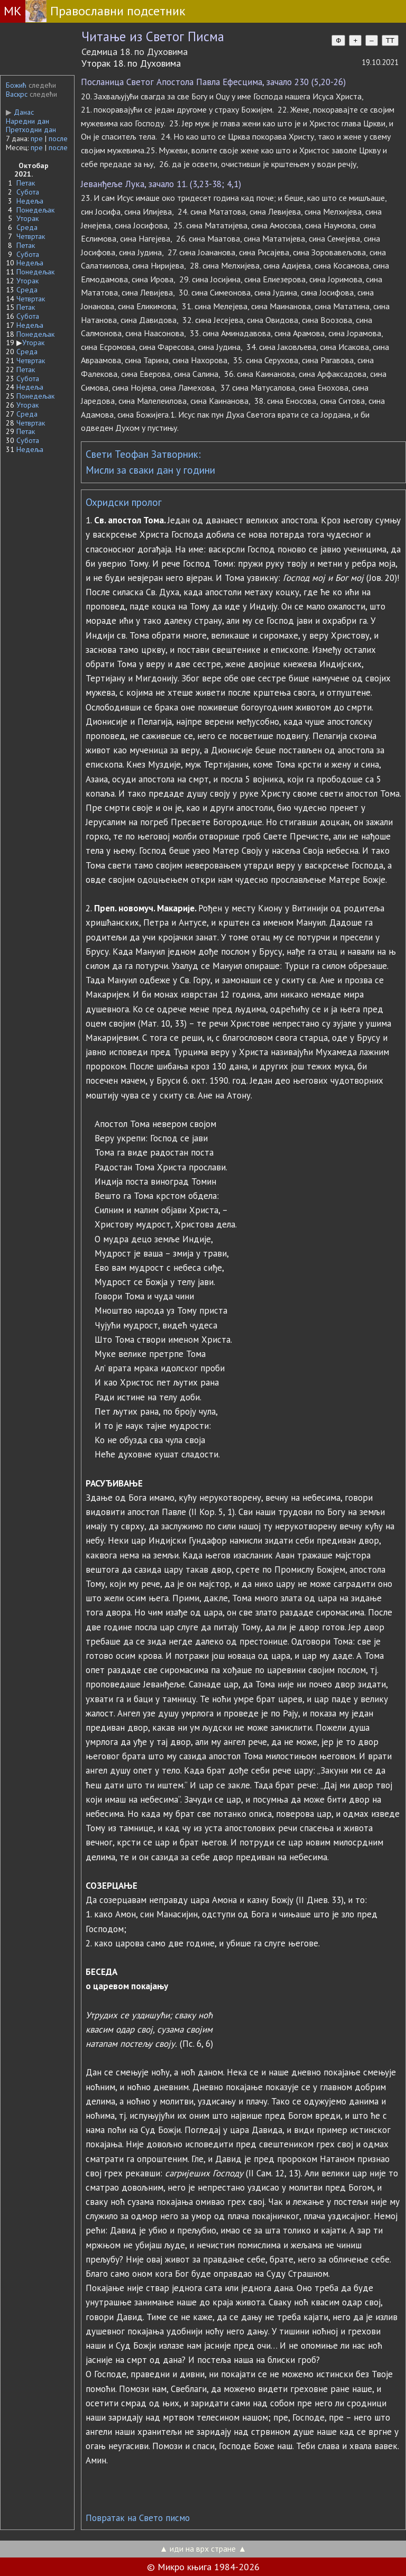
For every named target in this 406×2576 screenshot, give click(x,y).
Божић (16, 85)
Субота (27, 192)
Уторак (27, 218)
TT (390, 40)
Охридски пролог (124, 502)
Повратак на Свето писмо (138, 2518)
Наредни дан (27, 121)
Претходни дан (31, 129)
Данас (20, 112)
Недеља (29, 201)
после (58, 138)
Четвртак (30, 236)
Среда (27, 227)
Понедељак (35, 210)
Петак (25, 183)
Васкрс (16, 94)
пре (37, 138)
